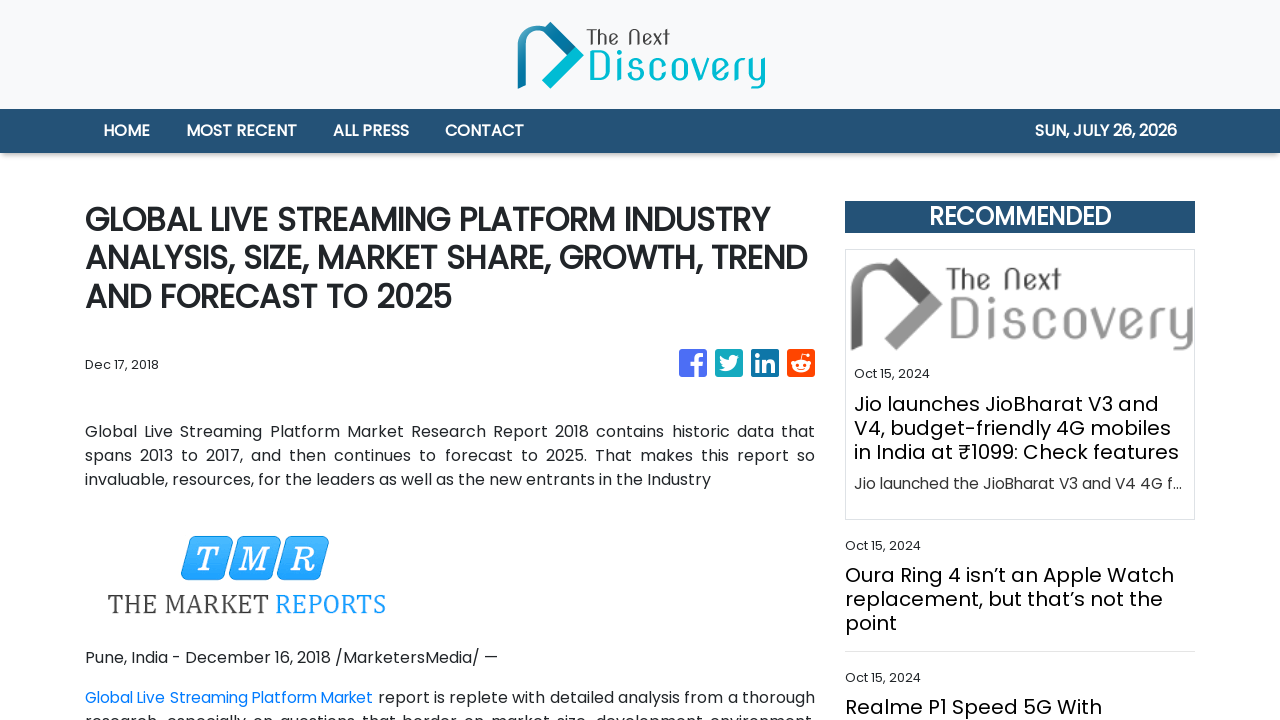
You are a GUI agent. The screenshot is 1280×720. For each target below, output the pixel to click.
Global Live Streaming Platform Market (248, 697)
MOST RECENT (241, 130)
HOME (126, 130)
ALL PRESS (371, 130)
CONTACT (484, 130)
